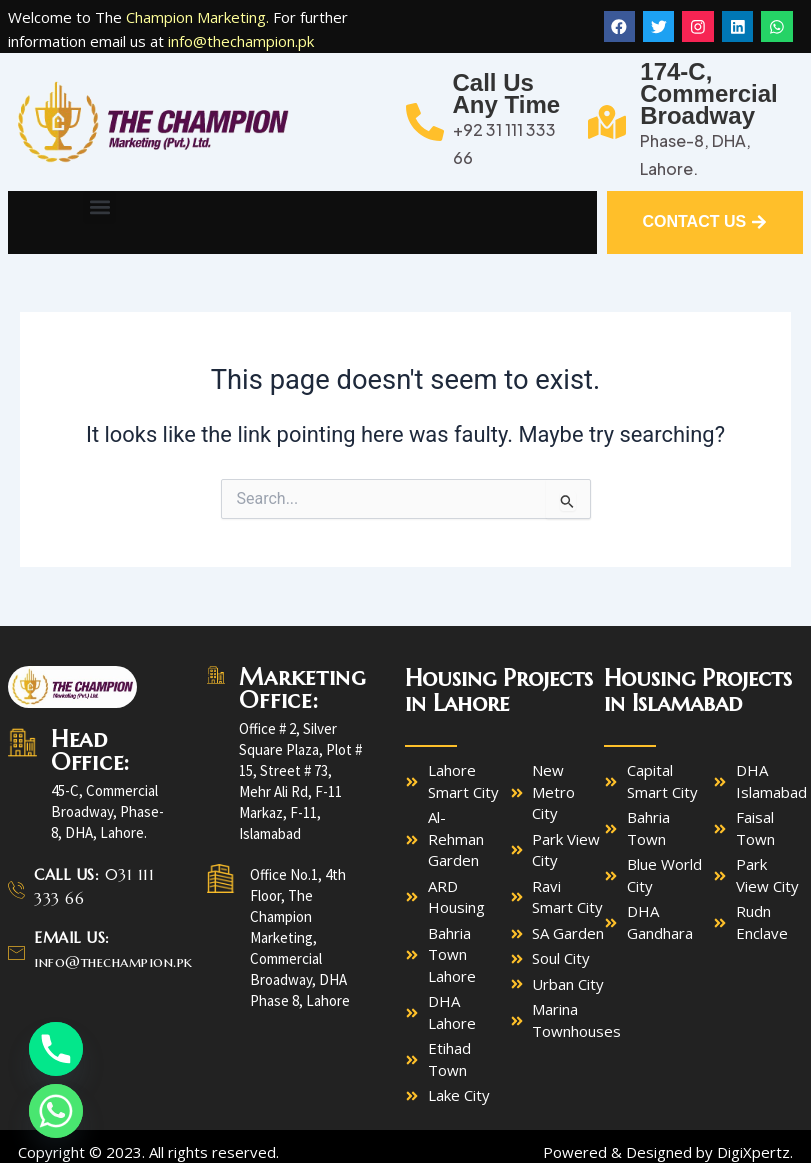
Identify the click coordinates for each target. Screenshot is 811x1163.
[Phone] (56, 1049)
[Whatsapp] (56, 1111)
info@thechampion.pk (241, 41)
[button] (99, 207)
